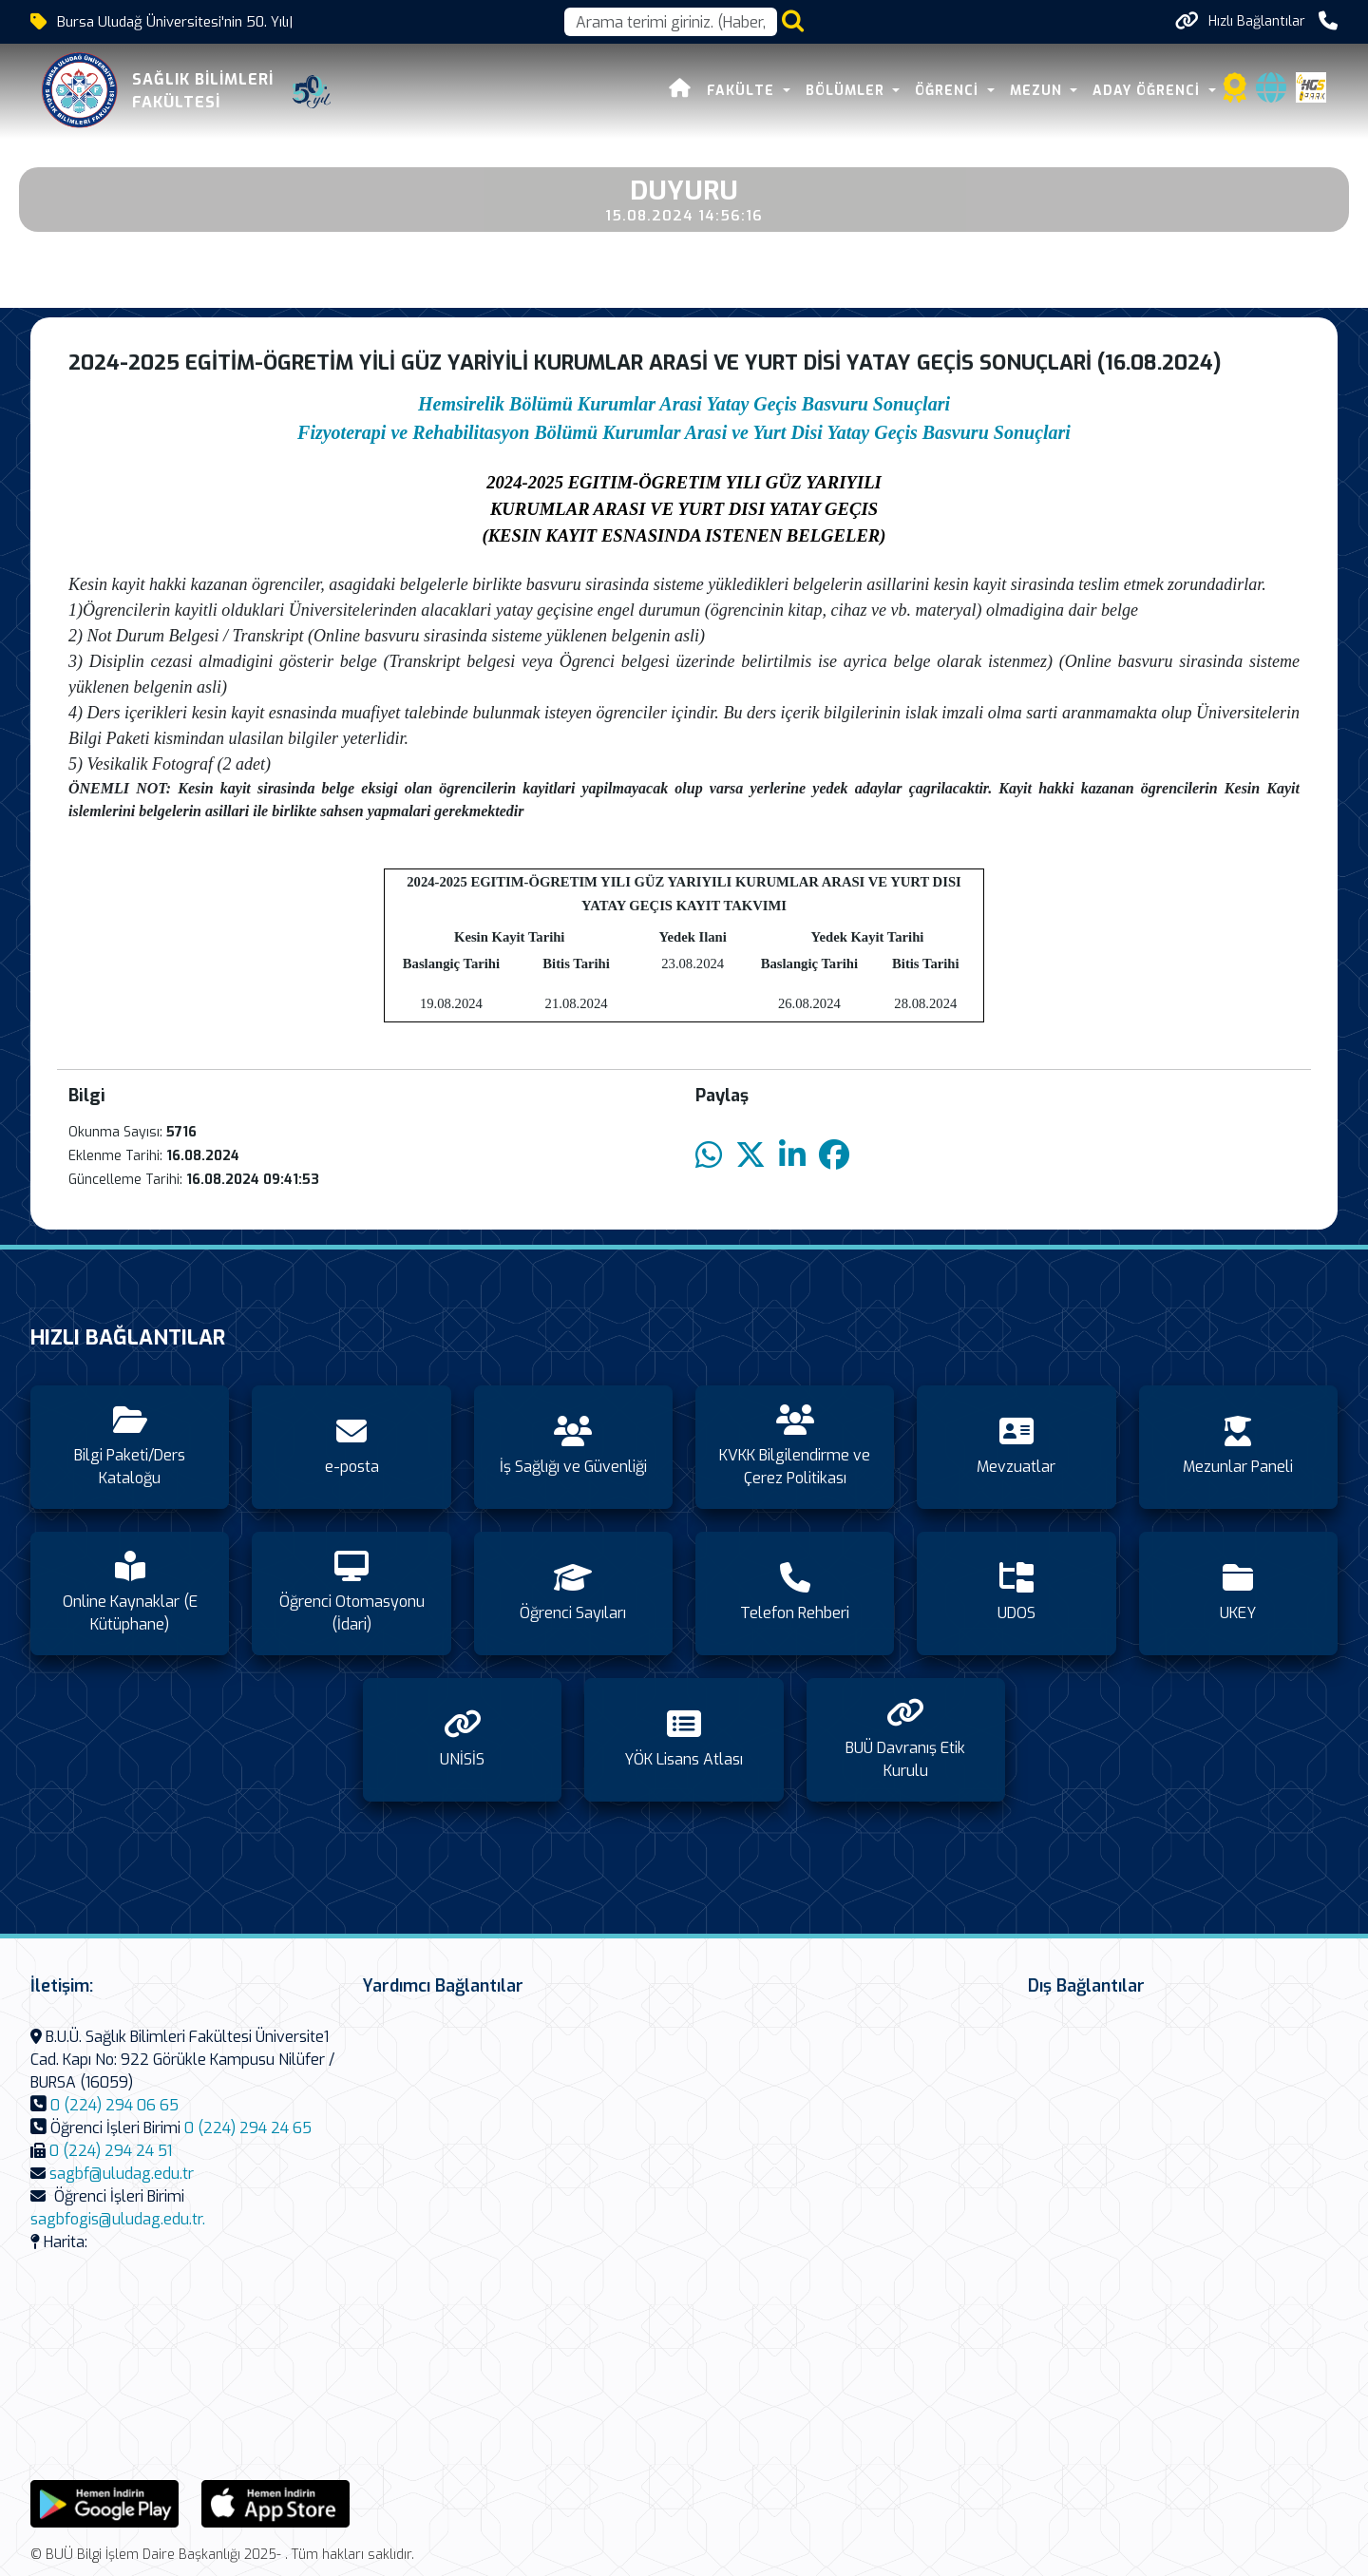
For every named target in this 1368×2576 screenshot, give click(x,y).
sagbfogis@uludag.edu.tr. (117, 2219)
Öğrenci (949, 91)
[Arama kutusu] (670, 22)
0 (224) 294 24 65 (248, 2128)
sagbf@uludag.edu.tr (121, 2174)
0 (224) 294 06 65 (114, 2105)
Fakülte (743, 91)
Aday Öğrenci (1148, 91)
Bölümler (847, 91)
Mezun (1038, 91)
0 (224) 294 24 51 (110, 2151)
